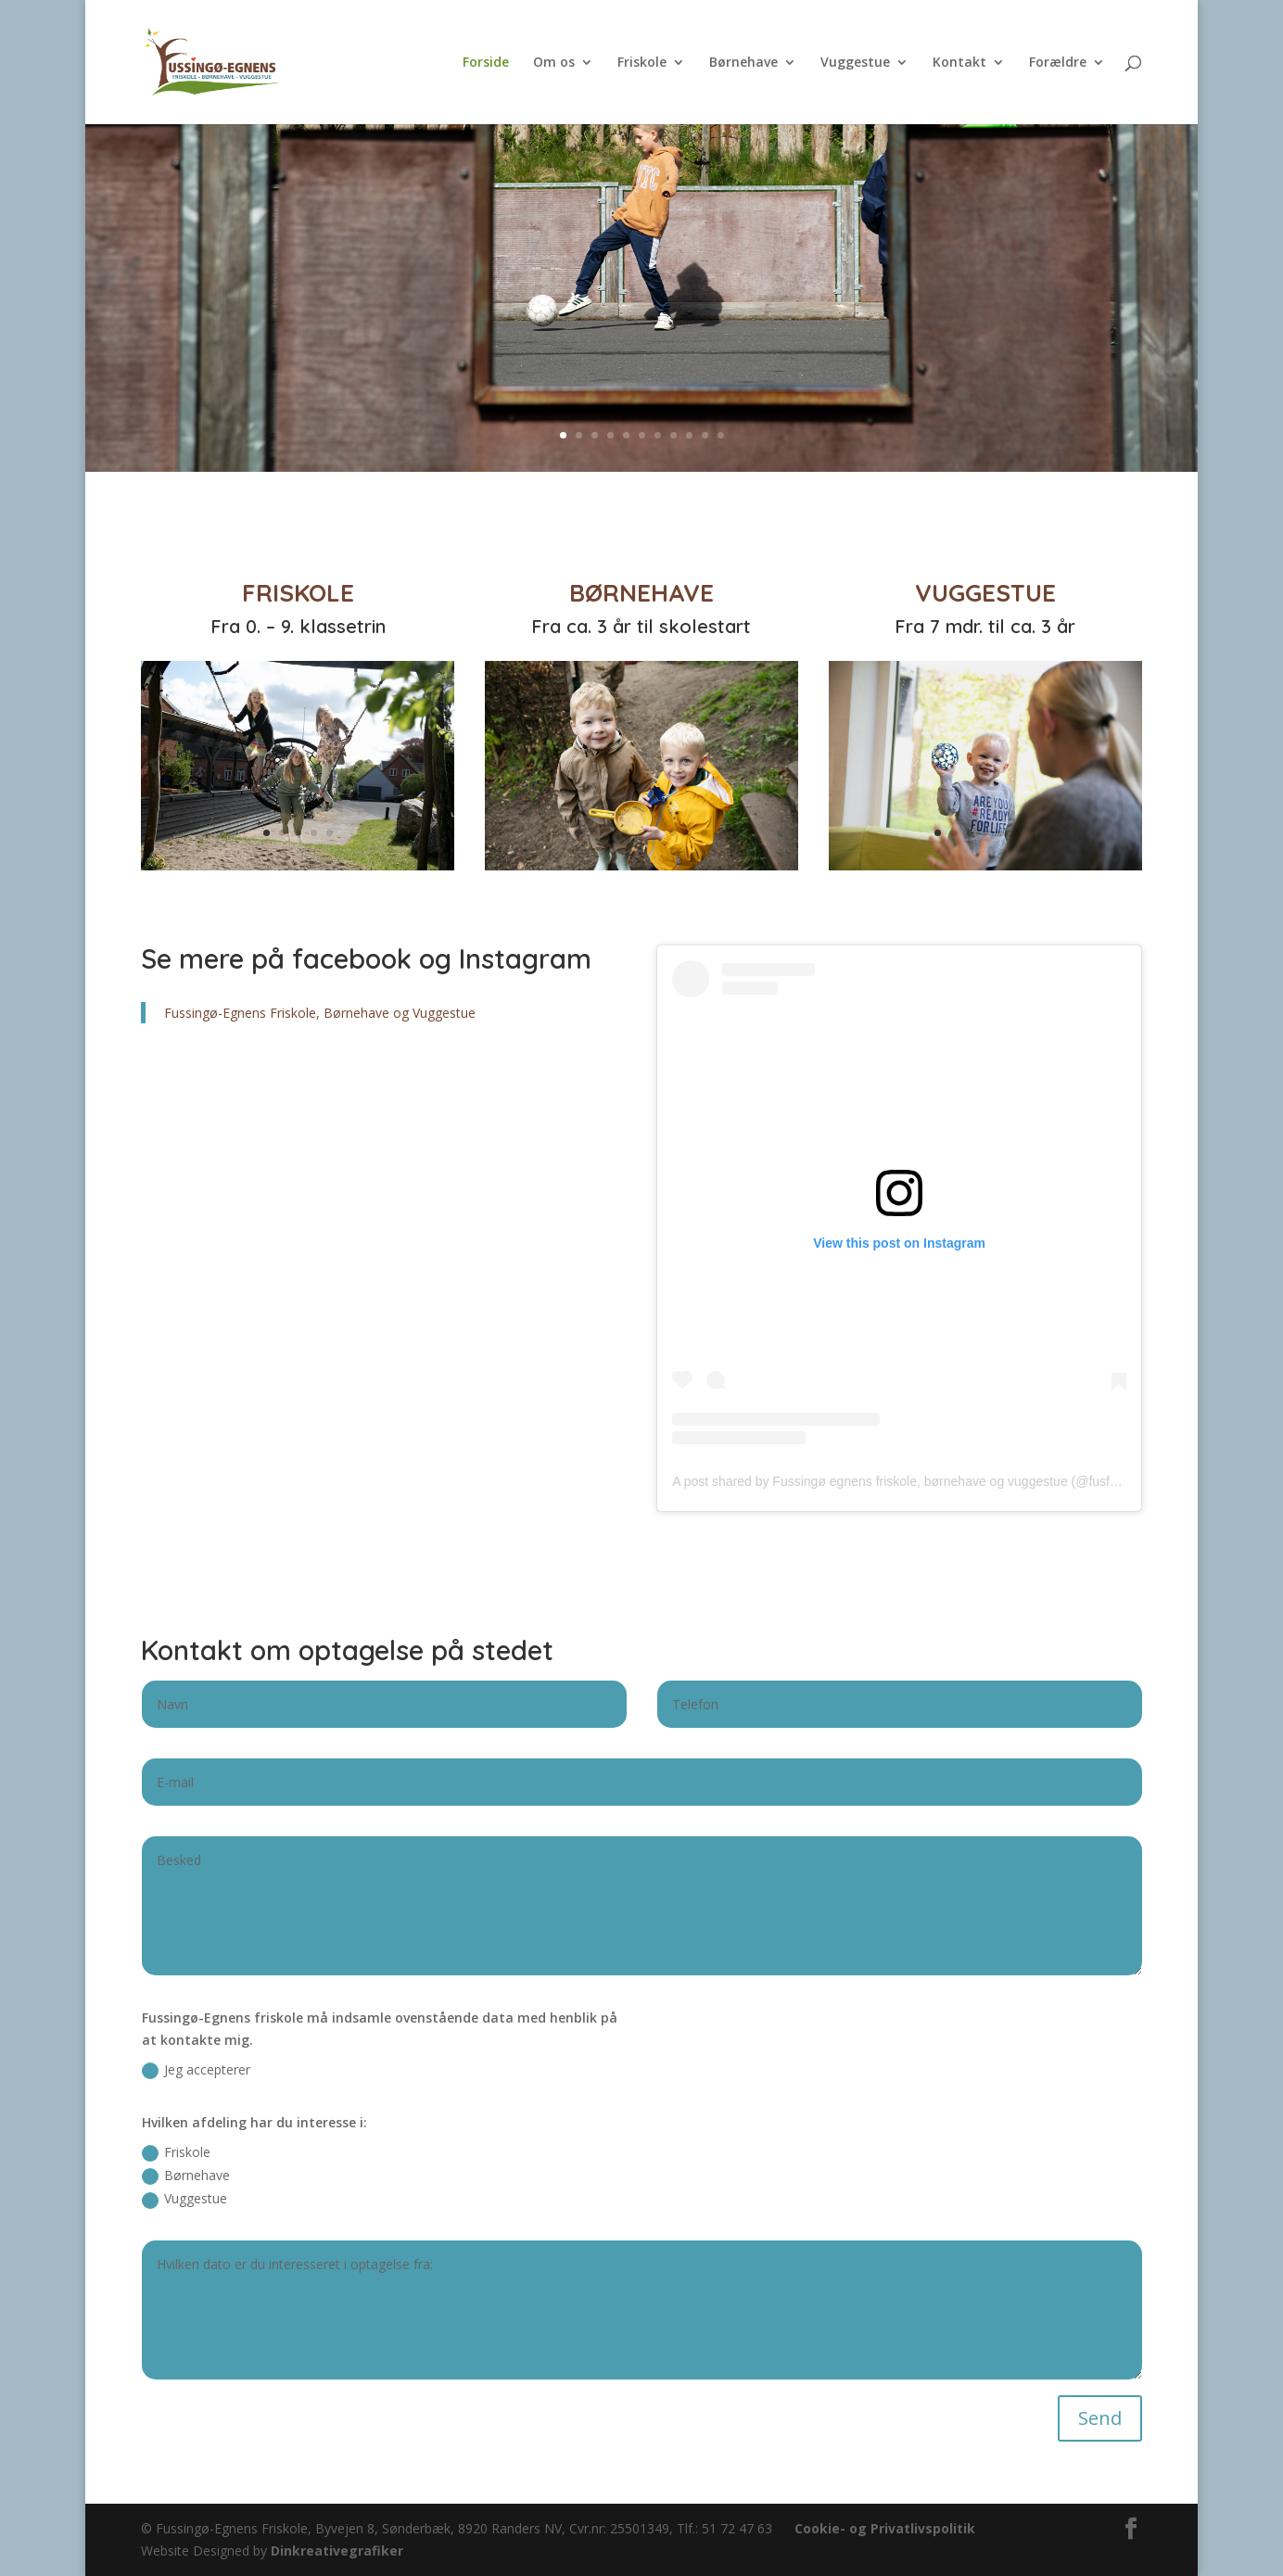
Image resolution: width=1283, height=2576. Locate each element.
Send (1100, 2417)
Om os (554, 63)
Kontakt (959, 63)
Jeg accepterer (196, 2070)
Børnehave (743, 63)
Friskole (642, 63)
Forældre (1057, 63)
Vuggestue (855, 63)
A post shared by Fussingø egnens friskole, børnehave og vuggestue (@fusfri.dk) (905, 1481)
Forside (486, 63)
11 (721, 435)
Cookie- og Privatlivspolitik (884, 2528)
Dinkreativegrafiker (337, 2550)
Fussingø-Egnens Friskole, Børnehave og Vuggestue (320, 1013)
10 (705, 435)
